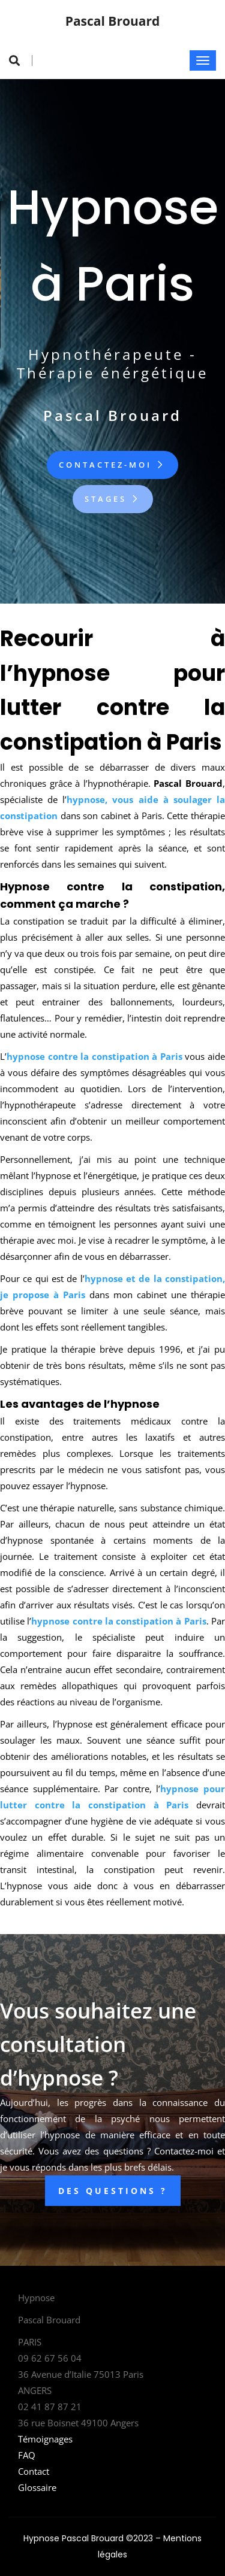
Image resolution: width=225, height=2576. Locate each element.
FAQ (26, 2455)
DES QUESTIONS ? (112, 2190)
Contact (33, 2471)
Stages (113, 498)
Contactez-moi (112, 464)
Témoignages (45, 2439)
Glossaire (37, 2487)
